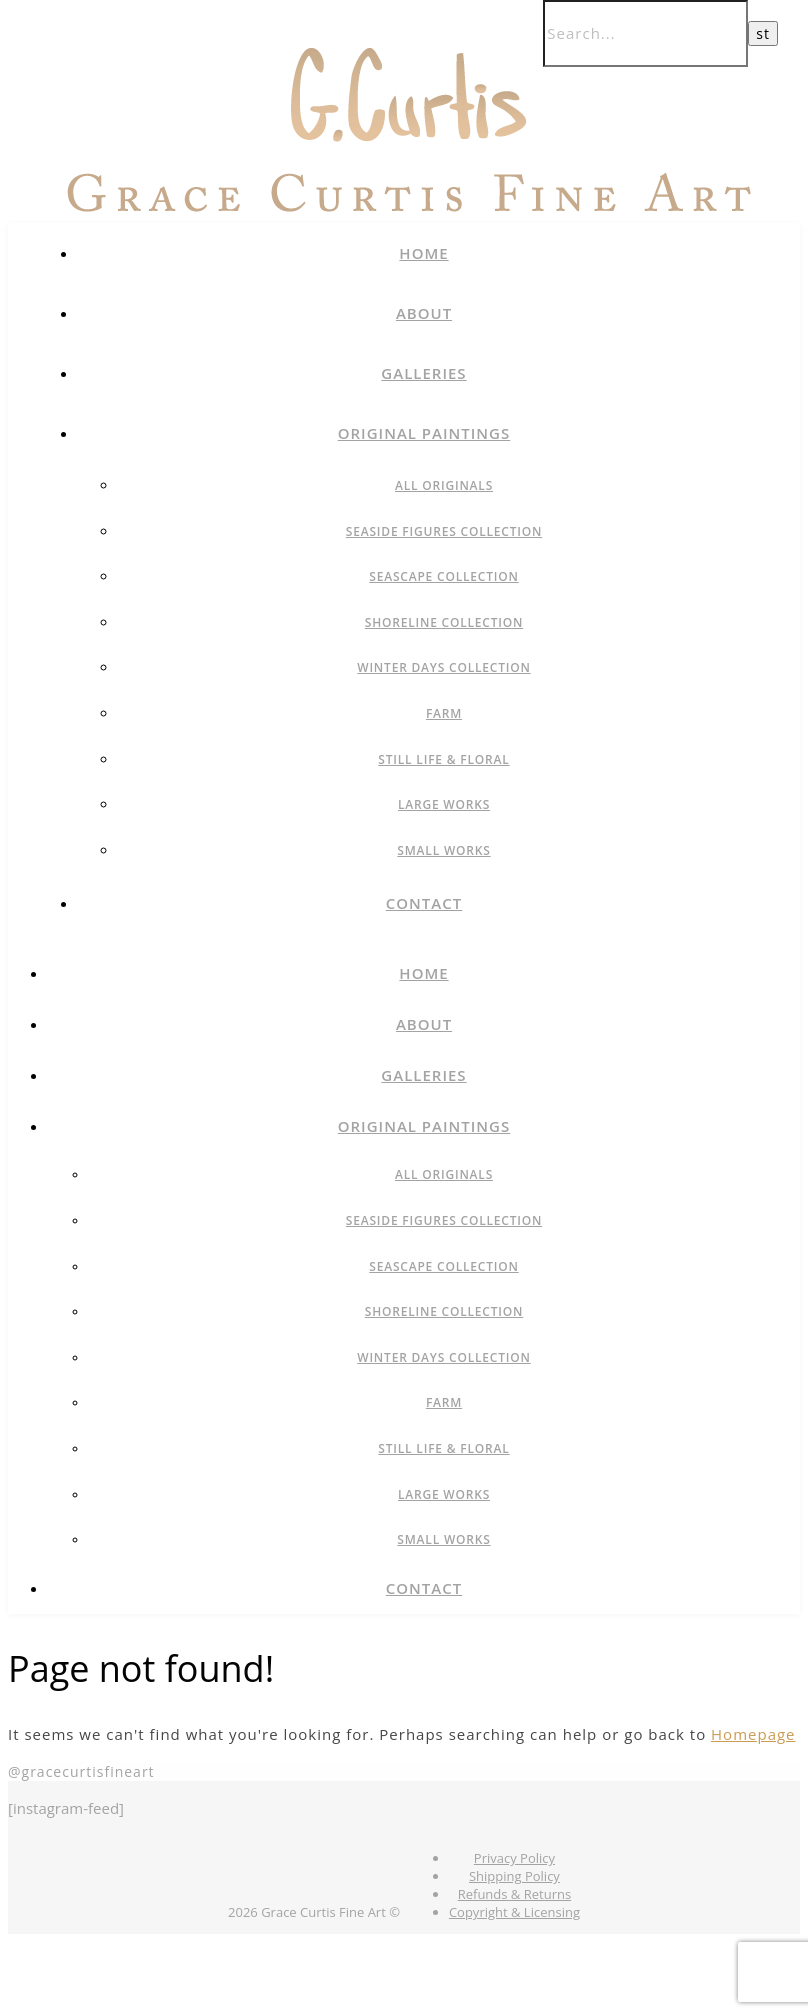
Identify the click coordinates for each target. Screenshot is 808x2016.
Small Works (443, 850)
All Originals (444, 485)
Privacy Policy (514, 1858)
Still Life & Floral (443, 759)
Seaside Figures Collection (444, 531)
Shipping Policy (514, 1876)
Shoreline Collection (444, 622)
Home (423, 253)
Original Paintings (424, 433)
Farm (444, 713)
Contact (424, 903)
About (424, 313)
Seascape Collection (443, 576)
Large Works (444, 804)
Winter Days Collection (444, 667)
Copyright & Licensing (514, 1912)
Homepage (753, 1734)
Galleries (423, 373)
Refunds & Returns (514, 1894)
